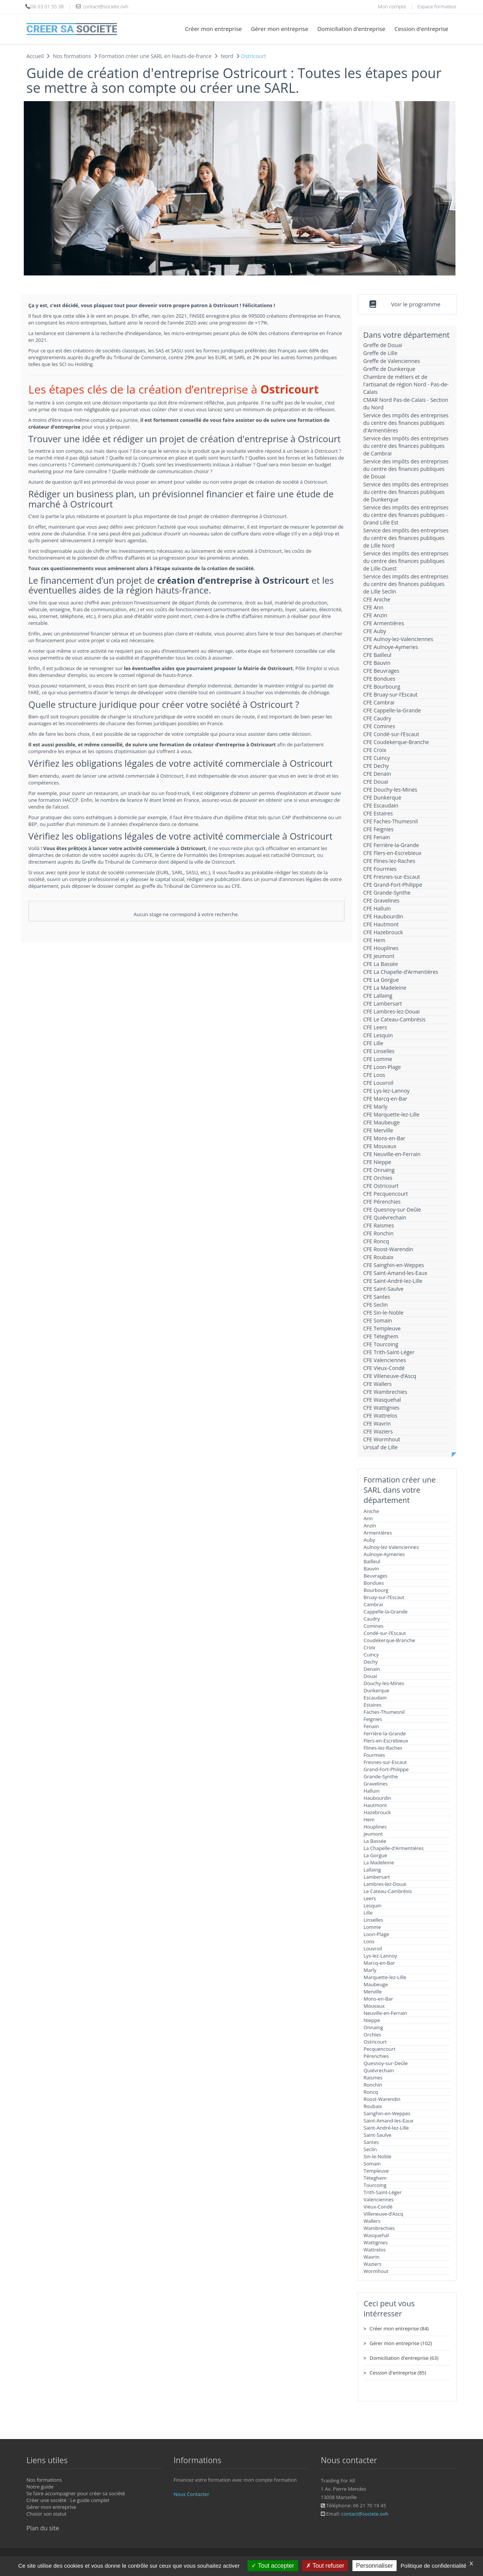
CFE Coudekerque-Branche (396, 742)
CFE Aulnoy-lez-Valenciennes (398, 639)
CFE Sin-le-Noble (383, 1312)
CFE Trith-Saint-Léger (389, 1352)
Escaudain (375, 1697)
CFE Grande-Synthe (387, 892)
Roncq (371, 2091)
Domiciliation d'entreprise (351, 28)
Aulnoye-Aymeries (384, 1554)
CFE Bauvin (377, 662)
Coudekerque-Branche (389, 1640)
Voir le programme (415, 304)
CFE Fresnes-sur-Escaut (391, 876)
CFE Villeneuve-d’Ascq (389, 1376)
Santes (371, 2142)
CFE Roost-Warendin (388, 1249)
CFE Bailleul (377, 654)
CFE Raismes (378, 1225)
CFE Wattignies (381, 1407)
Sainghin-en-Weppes (387, 2113)
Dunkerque (376, 1690)
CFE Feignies (378, 829)
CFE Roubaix (378, 1257)
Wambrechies (379, 2228)
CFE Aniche (377, 599)
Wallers (372, 2221)
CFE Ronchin (378, 1233)
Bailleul (372, 1561)
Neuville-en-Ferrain (385, 2013)
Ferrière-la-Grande (385, 1733)
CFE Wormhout (381, 1439)
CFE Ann (373, 607)
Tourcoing (375, 2185)
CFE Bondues (379, 678)
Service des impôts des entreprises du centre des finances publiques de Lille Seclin (406, 584)
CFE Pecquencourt (385, 1193)
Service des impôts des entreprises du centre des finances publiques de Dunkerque (406, 492)
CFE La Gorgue (381, 979)
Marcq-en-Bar (379, 1962)
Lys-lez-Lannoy (380, 1955)
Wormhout (376, 2271)
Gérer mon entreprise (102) (401, 2343)
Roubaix (373, 2106)
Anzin (370, 1525)
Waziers (372, 2264)
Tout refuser (325, 2565)
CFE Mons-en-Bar (384, 1138)
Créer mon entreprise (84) (399, 2328)
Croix (369, 1647)
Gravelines (376, 1783)
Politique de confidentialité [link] (433, 2565)
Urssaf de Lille (380, 1447)
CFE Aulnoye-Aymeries (390, 647)
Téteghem (375, 2178)
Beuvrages (376, 1575)
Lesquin (372, 1905)
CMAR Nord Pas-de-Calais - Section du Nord (405, 403)
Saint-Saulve (378, 2135)
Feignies (373, 1719)
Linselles (373, 1919)
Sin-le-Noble (377, 2156)
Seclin (370, 2149)
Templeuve (376, 2170)
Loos (369, 1941)
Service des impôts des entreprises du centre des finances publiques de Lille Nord (406, 538)
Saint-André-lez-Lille (386, 2127)
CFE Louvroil (378, 1082)
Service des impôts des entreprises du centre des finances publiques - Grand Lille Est (406, 515)
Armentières (378, 1532)
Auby (369, 1539)
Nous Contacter (191, 2494)
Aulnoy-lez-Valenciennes (391, 1547)
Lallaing (372, 1869)
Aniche (371, 1511)
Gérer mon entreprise (279, 28)
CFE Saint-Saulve (383, 1288)
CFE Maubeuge (381, 1122)
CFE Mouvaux (380, 1146)
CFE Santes (376, 1296)
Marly (370, 1970)
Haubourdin (377, 1798)
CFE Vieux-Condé (384, 1368)
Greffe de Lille (380, 353)
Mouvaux (374, 2005)
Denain (372, 1669)
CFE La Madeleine (384, 987)
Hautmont (375, 1805)
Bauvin (371, 1568)
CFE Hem (374, 940)
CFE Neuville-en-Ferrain (392, 1154)
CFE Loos (374, 1074)
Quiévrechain (379, 2070)
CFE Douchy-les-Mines (390, 789)
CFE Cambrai (379, 702)
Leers (370, 1898)
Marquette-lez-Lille (385, 1977)
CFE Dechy (376, 765)
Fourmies (374, 1755)
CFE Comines (379, 726)
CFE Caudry (377, 718)
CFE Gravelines (381, 900)
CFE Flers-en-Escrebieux (392, 853)
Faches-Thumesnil (384, 1712)
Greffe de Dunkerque (389, 368)
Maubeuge (376, 1984)
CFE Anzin (375, 615)
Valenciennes (379, 2199)
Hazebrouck (377, 1812)
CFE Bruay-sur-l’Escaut (390, 694)
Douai (370, 1676)
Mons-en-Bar (378, 1998)
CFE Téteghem (380, 1336)
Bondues (374, 1582)
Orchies (372, 2034)
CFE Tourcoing (380, 1344)
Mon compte (392, 6)
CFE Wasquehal (382, 1399)
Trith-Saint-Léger (383, 2192)
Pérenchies (376, 2056)
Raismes (373, 2077)
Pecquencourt (380, 2048)
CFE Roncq (376, 1241)
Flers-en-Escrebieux (386, 1740)
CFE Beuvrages (381, 670)
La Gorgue (375, 1855)
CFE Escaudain (380, 805)
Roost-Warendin (382, 2099)
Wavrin (372, 2256)
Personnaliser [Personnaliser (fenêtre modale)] (374, 2565)
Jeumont (373, 1833)
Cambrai (373, 1604)
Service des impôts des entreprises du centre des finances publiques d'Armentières (406, 423)
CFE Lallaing (377, 995)
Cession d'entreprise (421, 28)
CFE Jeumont (379, 956)
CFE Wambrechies (385, 1391)
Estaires (372, 1704)
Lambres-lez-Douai (385, 1884)
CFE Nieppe (377, 1162)
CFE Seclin (375, 1304)
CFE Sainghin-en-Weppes (393, 1265)
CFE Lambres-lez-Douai (391, 1011)
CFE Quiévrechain (384, 1217)
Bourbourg (376, 1590)
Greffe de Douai (382, 345)
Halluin (372, 1790)
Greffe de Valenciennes (391, 360)
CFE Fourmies (380, 868)
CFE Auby (374, 631)
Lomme (372, 1927)
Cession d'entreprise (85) (398, 2372)
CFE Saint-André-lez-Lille (393, 1280)
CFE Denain (377, 773)
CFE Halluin (377, 908)
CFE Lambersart (382, 1003)
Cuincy (371, 1654)
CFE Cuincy (376, 757)
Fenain (371, 1726)
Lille (368, 1912)
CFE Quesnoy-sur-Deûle (392, 1209)
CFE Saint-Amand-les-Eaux (395, 1272)
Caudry (372, 1618)
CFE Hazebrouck (383, 932)
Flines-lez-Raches (383, 1747)
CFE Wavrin (377, 1423)
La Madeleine (379, 1862)
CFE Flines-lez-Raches (389, 860)
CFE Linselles (379, 1051)
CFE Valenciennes (384, 1360)
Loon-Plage (376, 1934)
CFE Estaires (378, 813)
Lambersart (377, 1876)
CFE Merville (378, 1130)
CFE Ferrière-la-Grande (391, 845)
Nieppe (372, 2020)
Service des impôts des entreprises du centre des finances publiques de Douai (406, 469)
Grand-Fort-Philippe (386, 1769)
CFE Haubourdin (383, 916)
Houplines (375, 1826)
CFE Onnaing (379, 1169)
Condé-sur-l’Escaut (385, 1633)
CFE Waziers (378, 1431)
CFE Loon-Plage (382, 1066)
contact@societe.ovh (364, 2513)
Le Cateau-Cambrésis (388, 1891)
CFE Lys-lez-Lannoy (386, 1090)
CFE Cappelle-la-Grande (392, 710)
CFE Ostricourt (381, 1185)
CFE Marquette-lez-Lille (391, 1114)
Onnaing (373, 2027)
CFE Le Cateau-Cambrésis (394, 1019)
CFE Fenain (376, 837)
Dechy (371, 1661)
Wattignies (376, 2242)
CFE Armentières (383, 623)
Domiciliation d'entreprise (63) (404, 2358)
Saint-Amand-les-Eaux (389, 2120)
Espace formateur (437, 6)
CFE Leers (375, 1027)
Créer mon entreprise (213, 28)
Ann (368, 1518)
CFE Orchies (377, 1177)
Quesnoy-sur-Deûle (386, 2063)
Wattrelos (375, 2249)
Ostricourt (375, 2041)
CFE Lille (373, 1043)
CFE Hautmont (381, 924)
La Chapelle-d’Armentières (394, 1848)
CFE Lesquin (378, 1035)
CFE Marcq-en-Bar (385, 1098)
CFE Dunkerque (382, 797)
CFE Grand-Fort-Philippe (392, 884)
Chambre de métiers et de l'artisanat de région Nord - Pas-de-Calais (406, 384)
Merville (373, 1991)
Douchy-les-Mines (384, 1683)
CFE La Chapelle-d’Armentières (400, 971)
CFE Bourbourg (381, 686)
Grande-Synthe (381, 1776)
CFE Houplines (381, 948)
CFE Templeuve (382, 1328)
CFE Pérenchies (382, 1201)
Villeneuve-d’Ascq (383, 2213)
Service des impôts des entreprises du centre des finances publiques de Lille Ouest (406, 561)
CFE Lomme (377, 1059)
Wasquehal (376, 2235)
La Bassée (375, 1841)
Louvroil (373, 1948)
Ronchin (373, 2084)
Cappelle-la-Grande (386, 1611)
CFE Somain (377, 1320)
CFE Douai (375, 781)
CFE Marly (375, 1106)
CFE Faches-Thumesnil (390, 821)
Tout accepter (272, 2565)
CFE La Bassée (380, 963)
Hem (369, 1819)
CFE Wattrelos (380, 1415)
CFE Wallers (377, 1383)
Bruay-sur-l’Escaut (384, 1597)
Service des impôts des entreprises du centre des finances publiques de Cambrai (406, 446)
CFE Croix (374, 750)
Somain (372, 2163)
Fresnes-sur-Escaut (385, 1762)
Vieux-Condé (378, 2206)
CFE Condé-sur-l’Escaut (391, 734)
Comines (374, 1625)
